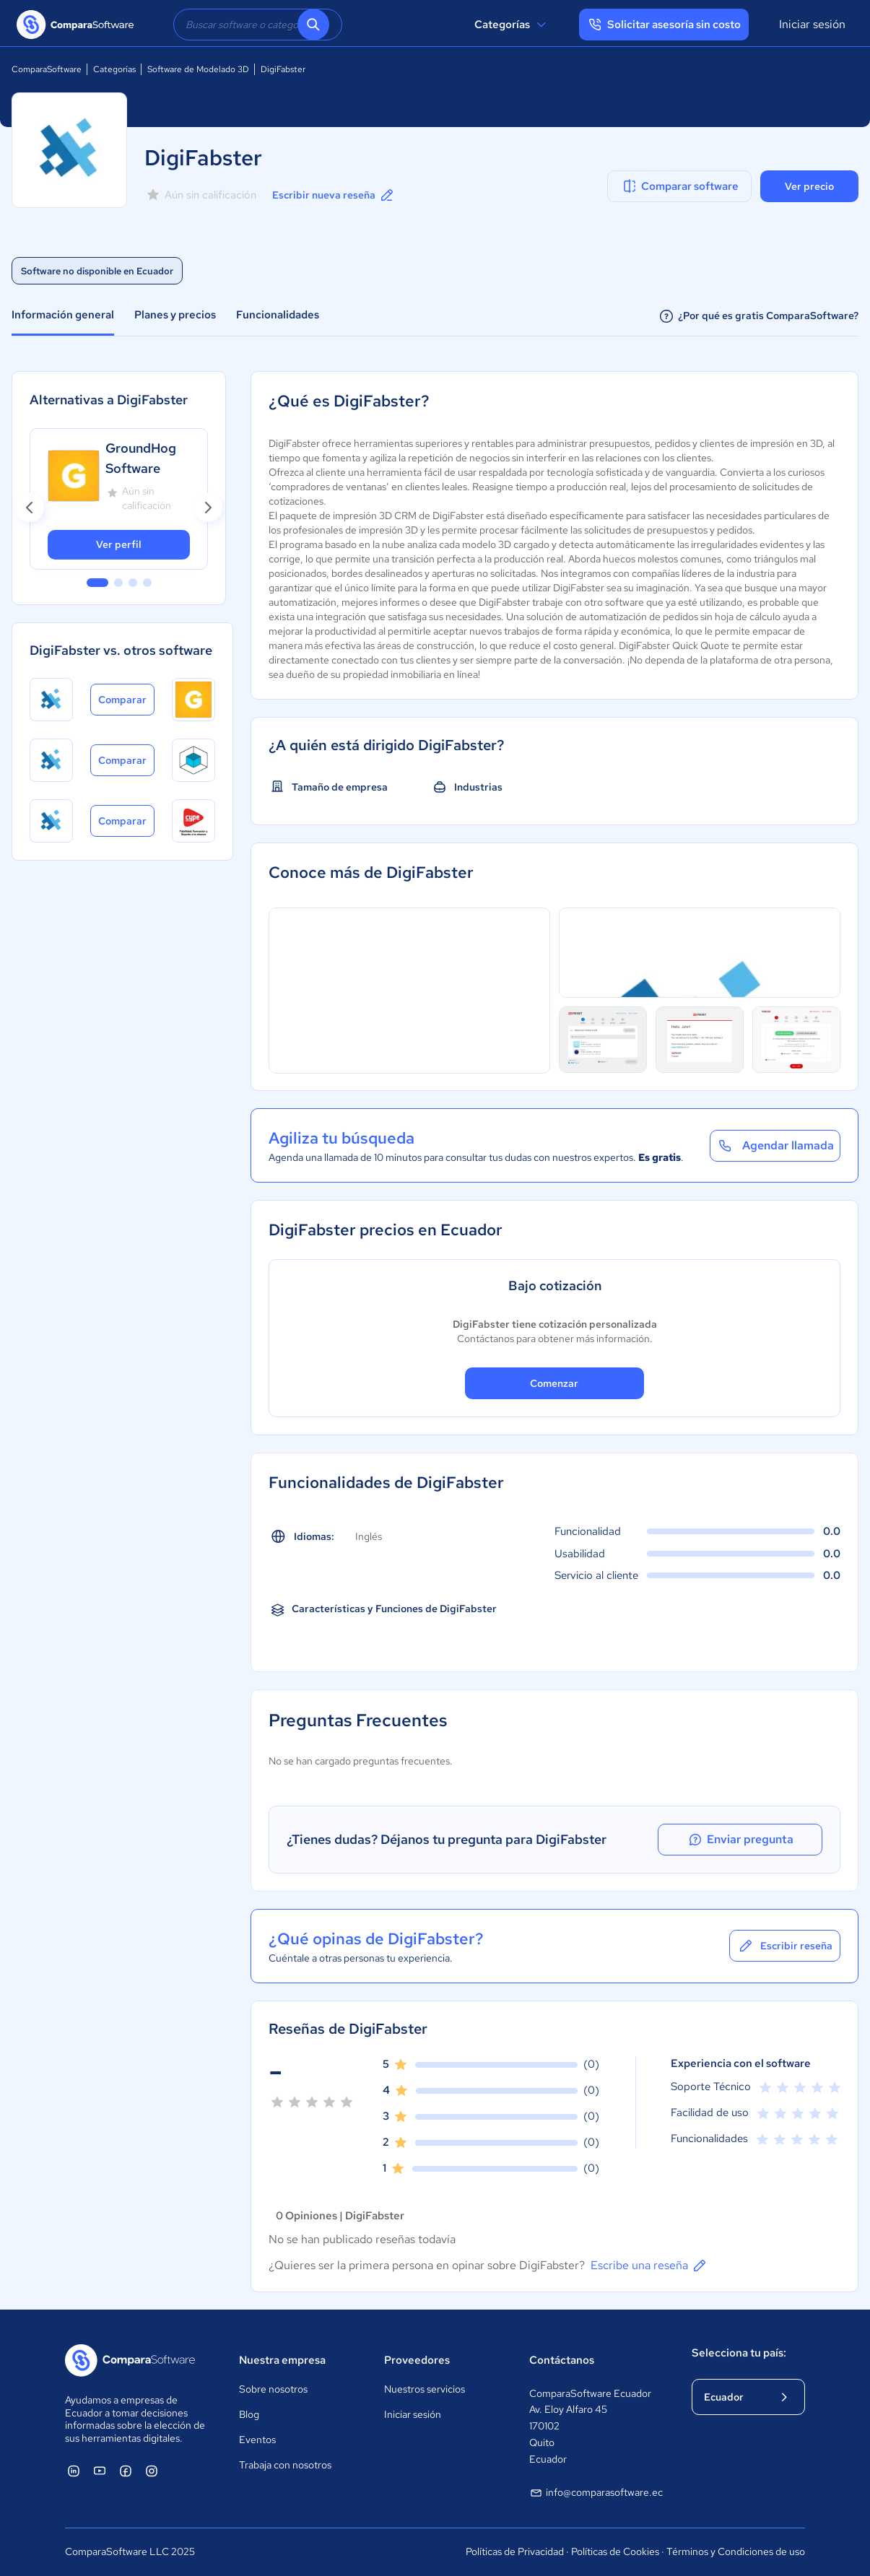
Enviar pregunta (757, 1839)
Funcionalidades (277, 315)
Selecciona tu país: (739, 2353)
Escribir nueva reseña (334, 195)
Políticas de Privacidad (515, 2551)
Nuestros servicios (424, 2389)
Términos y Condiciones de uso (735, 2551)
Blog (249, 2414)
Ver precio (809, 186)
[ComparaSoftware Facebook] (125, 2470)
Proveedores (417, 2360)
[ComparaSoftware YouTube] (99, 2470)
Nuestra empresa (282, 2360)
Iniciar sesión (812, 24)
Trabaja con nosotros (285, 2464)
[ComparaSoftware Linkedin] (73, 2470)
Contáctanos (561, 2360)
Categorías (512, 24)
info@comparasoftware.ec (596, 2493)
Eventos (257, 2439)
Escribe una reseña (649, 2265)
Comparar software (680, 186)
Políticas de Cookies (615, 2551)
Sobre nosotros (273, 2389)
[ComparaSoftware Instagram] (151, 2470)
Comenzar (554, 1383)
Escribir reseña (784, 1945)
